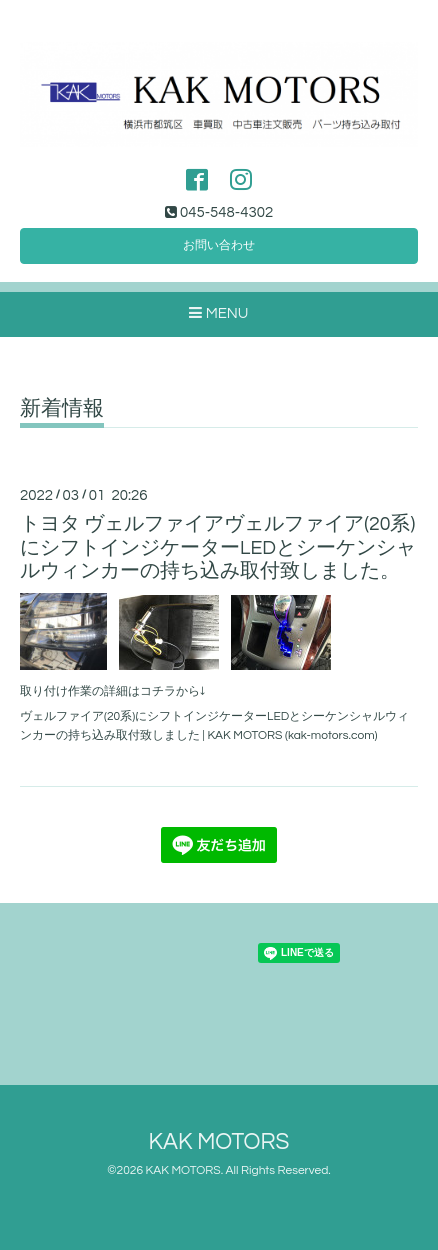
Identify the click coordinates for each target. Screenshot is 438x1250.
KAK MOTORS (219, 1142)
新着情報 (62, 408)
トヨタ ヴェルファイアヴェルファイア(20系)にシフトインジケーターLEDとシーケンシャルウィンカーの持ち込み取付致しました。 (218, 547)
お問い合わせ (219, 245)
